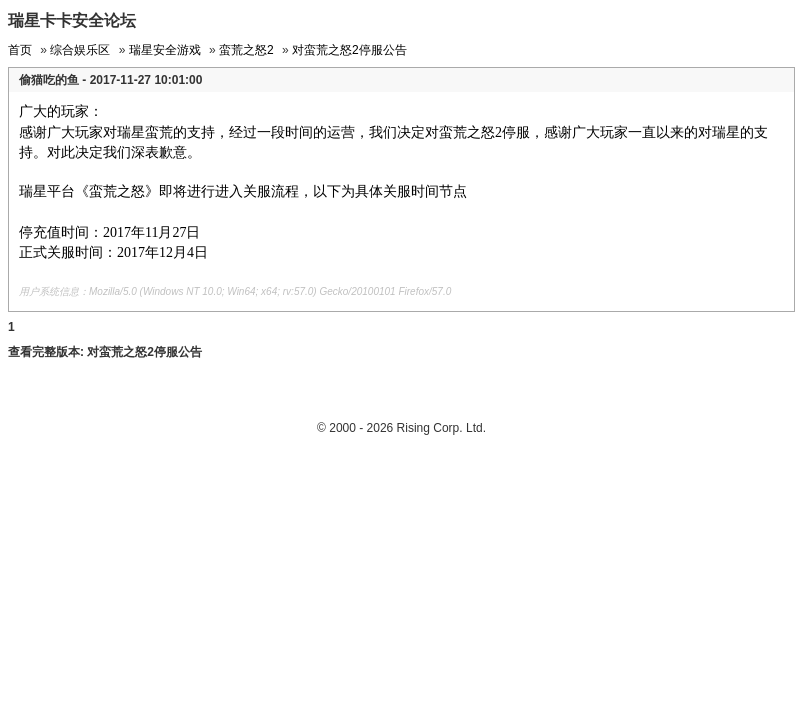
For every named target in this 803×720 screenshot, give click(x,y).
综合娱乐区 (80, 50)
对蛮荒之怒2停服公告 (349, 50)
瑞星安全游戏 (165, 50)
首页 (20, 50)
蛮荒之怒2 (246, 50)
